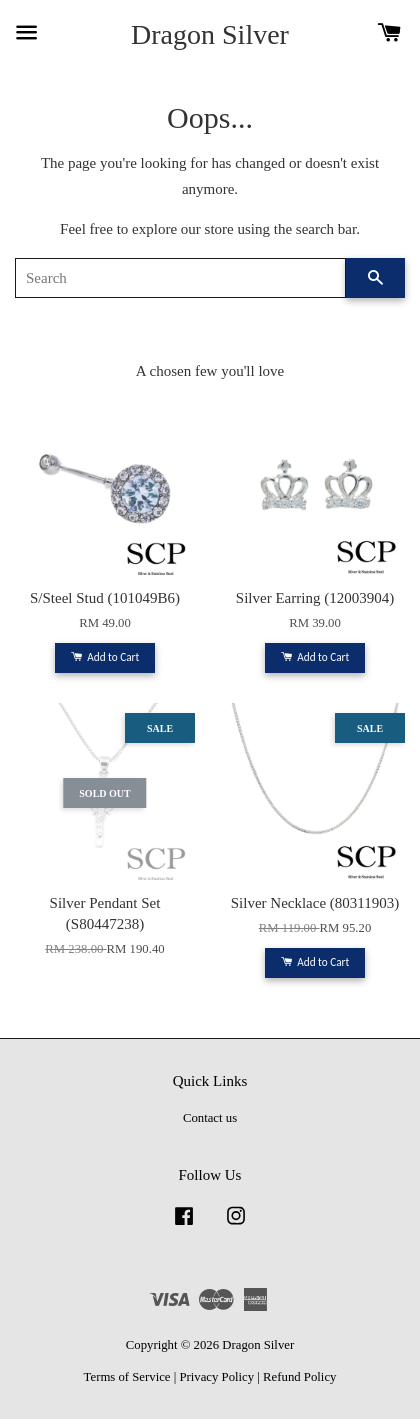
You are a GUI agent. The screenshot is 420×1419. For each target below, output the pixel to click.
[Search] (180, 278)
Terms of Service (127, 1377)
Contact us (210, 1118)
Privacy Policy (216, 1377)
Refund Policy (299, 1377)
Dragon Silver (210, 34)
